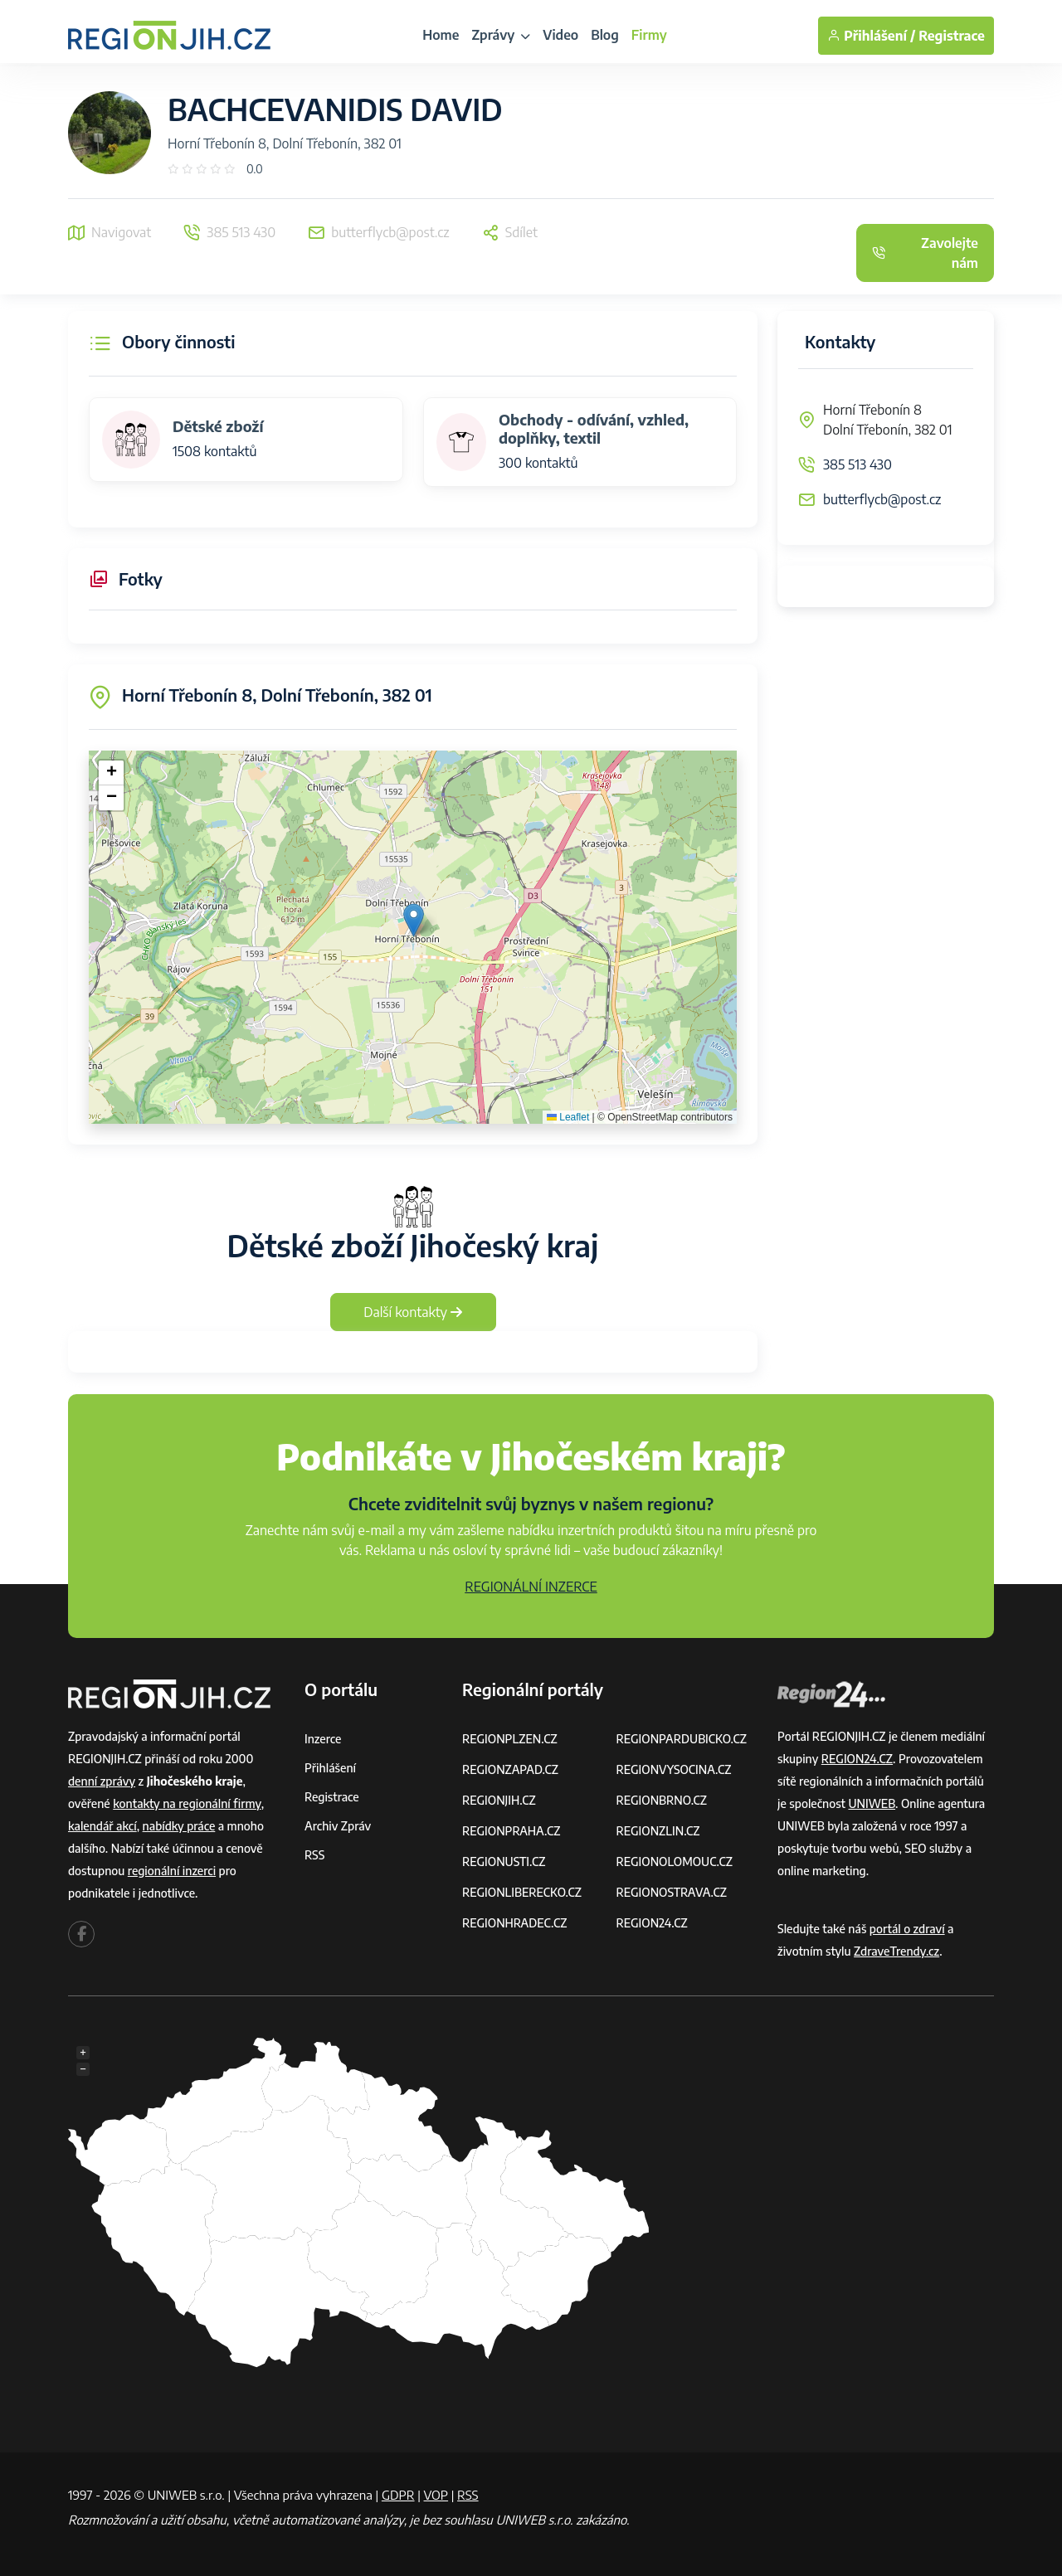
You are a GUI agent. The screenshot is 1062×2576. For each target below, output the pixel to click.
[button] (413, 920)
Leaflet (568, 1117)
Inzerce (322, 1739)
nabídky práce (179, 1826)
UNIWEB (871, 1803)
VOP (436, 2494)
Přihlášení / (871, 35)
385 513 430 (857, 464)
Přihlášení (330, 1768)
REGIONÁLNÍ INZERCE (531, 1586)
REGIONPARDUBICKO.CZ (682, 1739)
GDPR (398, 2494)
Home (440, 35)
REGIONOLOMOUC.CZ (674, 1861)
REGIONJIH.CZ (499, 1800)
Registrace (951, 35)
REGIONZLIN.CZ (658, 1831)
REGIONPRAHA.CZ (511, 1831)
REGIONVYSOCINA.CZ (674, 1769)
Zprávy (500, 35)
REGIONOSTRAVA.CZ (671, 1892)
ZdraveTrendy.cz (896, 1951)
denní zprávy (101, 1781)
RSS (314, 1855)
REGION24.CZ (652, 1923)
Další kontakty (412, 1312)
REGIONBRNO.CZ (662, 1800)
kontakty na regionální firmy (187, 1803)
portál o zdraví (907, 1929)
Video (560, 35)
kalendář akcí (102, 1826)
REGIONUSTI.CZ (504, 1861)
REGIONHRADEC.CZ (514, 1923)
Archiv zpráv (337, 1826)
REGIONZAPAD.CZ (510, 1769)
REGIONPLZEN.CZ (510, 1739)
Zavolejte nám (925, 253)
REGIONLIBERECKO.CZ (522, 1892)
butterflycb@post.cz (882, 499)
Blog (605, 35)
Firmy (649, 35)
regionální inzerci (172, 1871)
